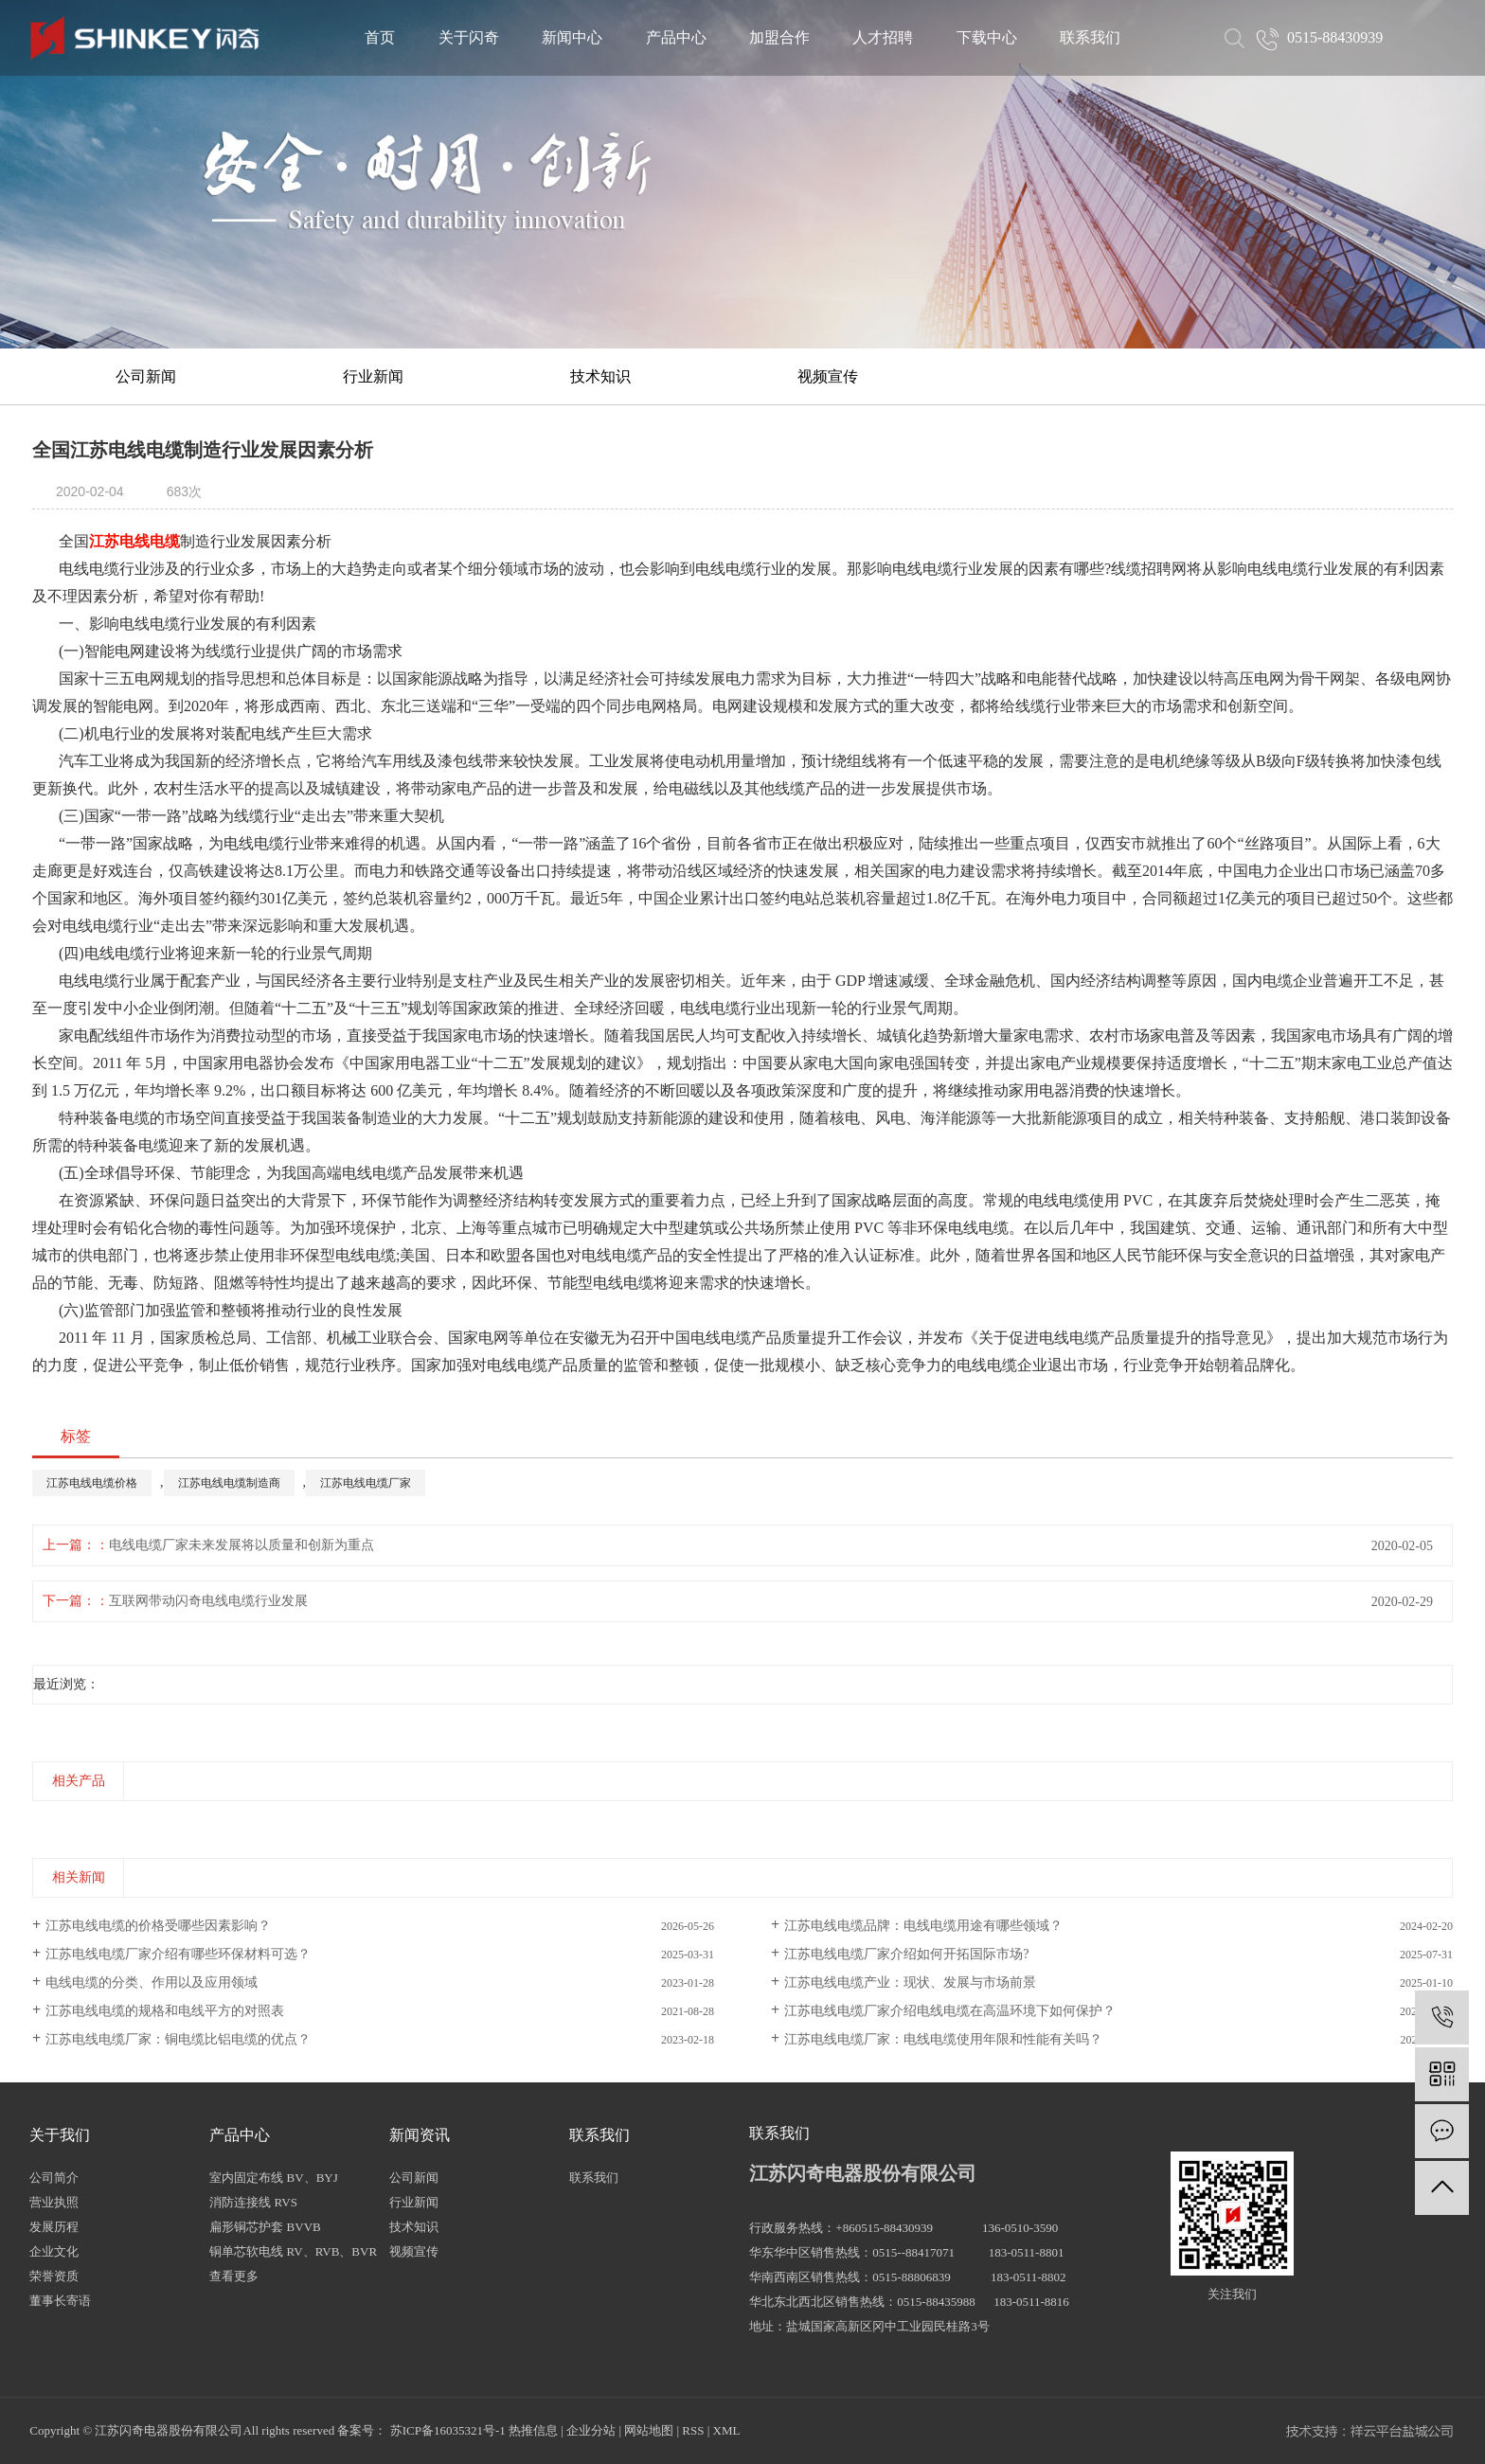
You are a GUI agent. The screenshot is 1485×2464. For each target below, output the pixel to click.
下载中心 (987, 37)
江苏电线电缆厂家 (365, 1483)
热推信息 (533, 2430)
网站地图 (648, 2430)
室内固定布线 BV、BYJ (273, 2177)
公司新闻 (146, 376)
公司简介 (54, 2177)
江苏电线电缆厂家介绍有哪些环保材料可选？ (178, 1954)
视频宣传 (827, 376)
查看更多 (234, 2276)
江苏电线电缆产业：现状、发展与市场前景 (910, 1982)
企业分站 (591, 2430)
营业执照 (54, 2202)
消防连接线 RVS (253, 2202)
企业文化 (54, 2251)
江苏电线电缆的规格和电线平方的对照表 (164, 2011)
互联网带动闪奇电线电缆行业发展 (208, 1601)
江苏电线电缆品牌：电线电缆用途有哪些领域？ (923, 1926)
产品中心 (676, 37)
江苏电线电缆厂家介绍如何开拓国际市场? (906, 1954)
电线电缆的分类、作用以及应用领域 (151, 1982)
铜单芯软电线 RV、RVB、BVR (293, 2251)
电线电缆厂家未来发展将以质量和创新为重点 (241, 1545)
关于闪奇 (468, 37)
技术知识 (600, 376)
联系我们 (1090, 37)
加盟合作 (779, 37)
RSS (693, 2430)
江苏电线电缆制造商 (229, 1483)
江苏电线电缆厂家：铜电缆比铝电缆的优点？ (178, 2039)
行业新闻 (373, 376)
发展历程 (54, 2227)
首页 (380, 37)
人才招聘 (882, 37)
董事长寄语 (60, 2301)
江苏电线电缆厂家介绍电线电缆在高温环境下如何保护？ (950, 2011)
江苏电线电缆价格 (91, 1483)
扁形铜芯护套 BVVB (264, 2227)
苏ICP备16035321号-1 (448, 2430)
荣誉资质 (54, 2276)
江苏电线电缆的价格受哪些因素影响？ (158, 1926)
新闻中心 (572, 37)
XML (727, 2430)
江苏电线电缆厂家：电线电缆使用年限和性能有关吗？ (943, 2039)
